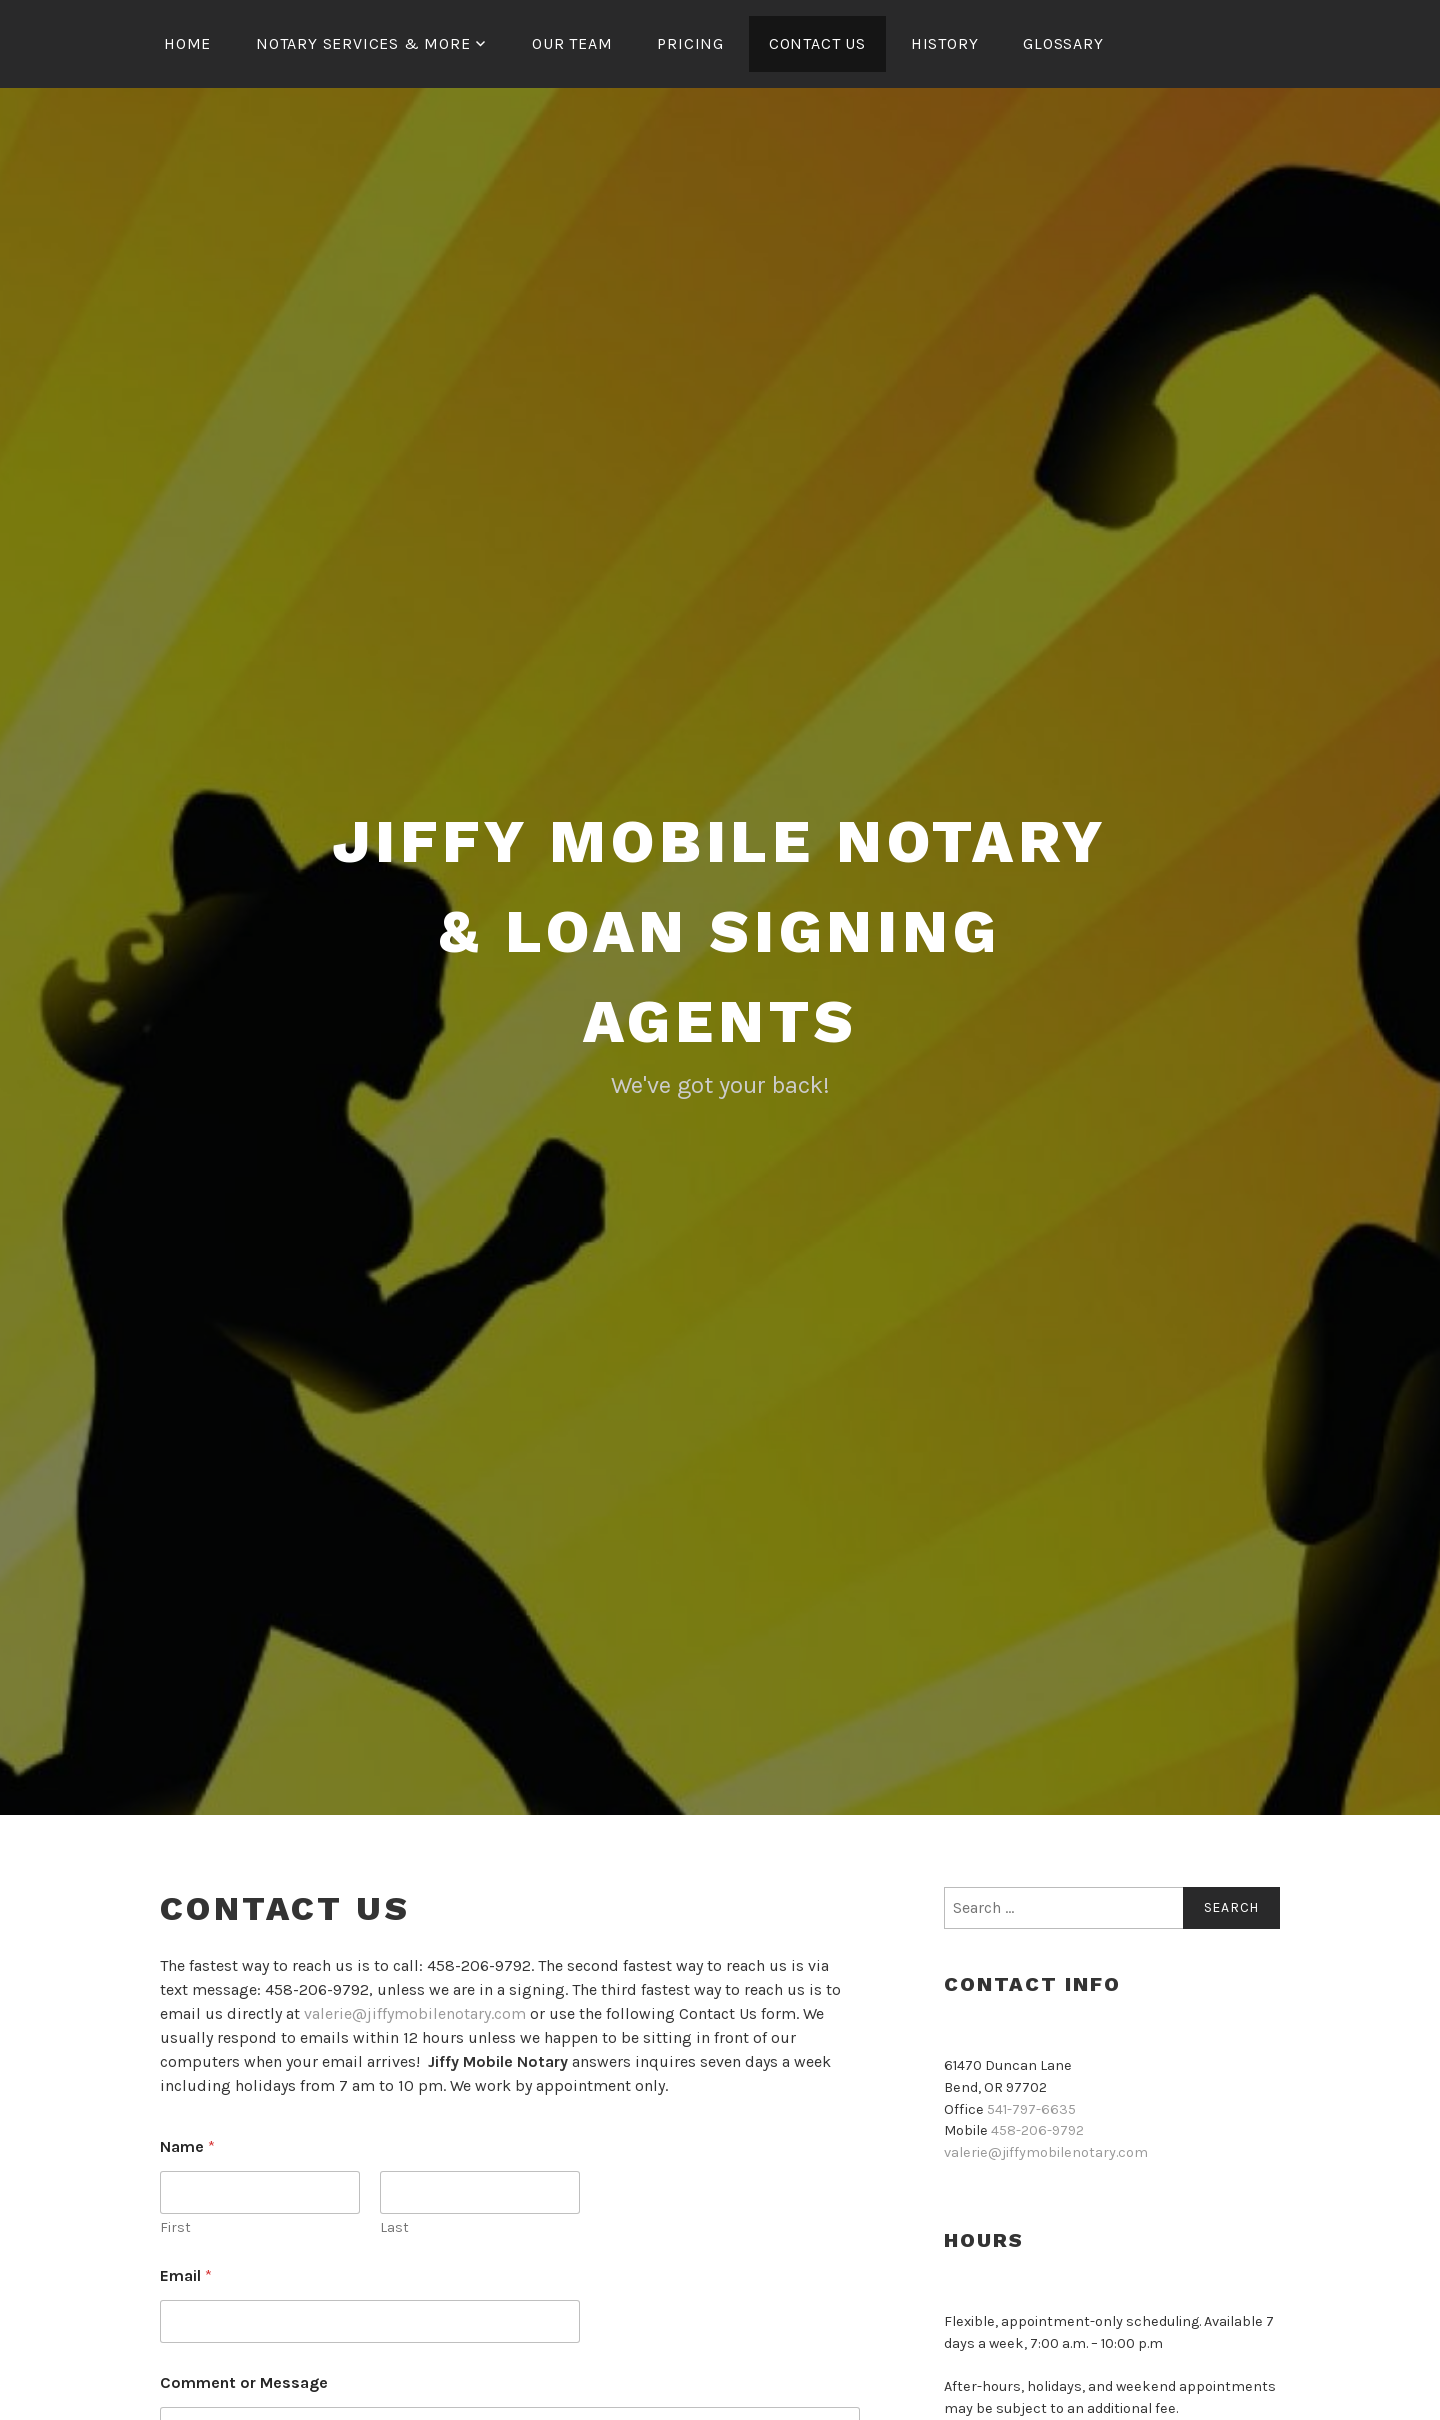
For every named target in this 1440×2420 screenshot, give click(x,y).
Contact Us (817, 43)
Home (187, 43)
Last (394, 2227)
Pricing (690, 43)
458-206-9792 (1037, 2130)
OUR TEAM (572, 43)
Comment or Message (244, 2382)
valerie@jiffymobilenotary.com (415, 2013)
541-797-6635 (1031, 2109)
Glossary (1063, 43)
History (945, 43)
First (175, 2227)
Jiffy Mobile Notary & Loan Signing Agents (719, 931)
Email (186, 2275)
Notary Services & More (363, 43)
